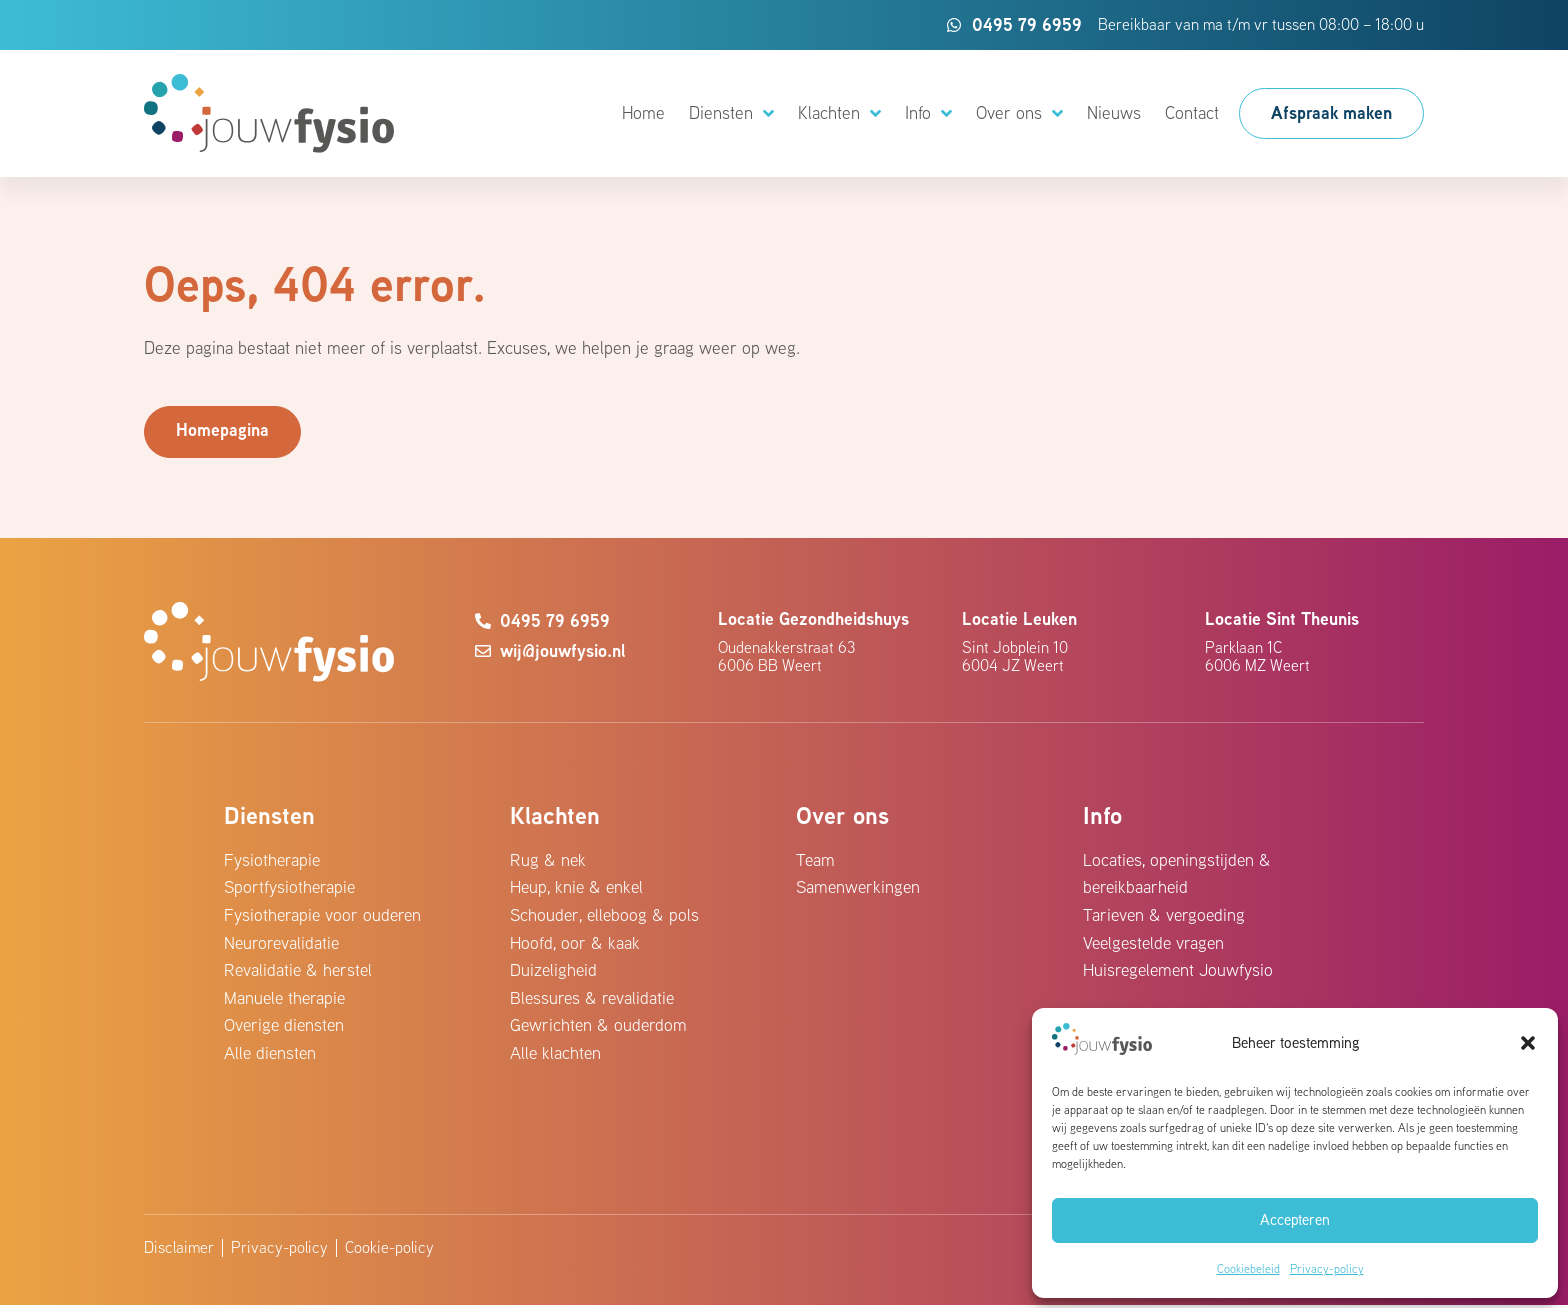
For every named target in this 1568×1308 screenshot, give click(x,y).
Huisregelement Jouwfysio (1180, 972)
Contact (1192, 112)
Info (928, 114)
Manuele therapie (286, 1000)
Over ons (1019, 114)
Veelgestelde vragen (1156, 943)
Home (643, 112)
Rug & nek (548, 859)
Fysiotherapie (273, 859)
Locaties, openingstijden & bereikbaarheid (1178, 873)
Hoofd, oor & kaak (575, 943)
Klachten (839, 114)
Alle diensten (271, 1056)
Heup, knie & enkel (578, 887)
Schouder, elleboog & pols (606, 915)
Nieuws (1114, 112)
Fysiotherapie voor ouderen (324, 915)
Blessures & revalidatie (594, 1000)
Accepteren (1295, 1219)
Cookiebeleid (1248, 1268)
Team (816, 859)
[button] (1528, 1043)
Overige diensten (286, 1028)
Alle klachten (556, 1056)
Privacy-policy (1327, 1268)
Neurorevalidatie (283, 943)
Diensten (731, 114)
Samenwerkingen (860, 887)
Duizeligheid (554, 972)
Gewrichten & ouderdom (600, 1028)
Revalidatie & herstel (300, 972)
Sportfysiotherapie (291, 887)
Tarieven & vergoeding (1166, 915)
